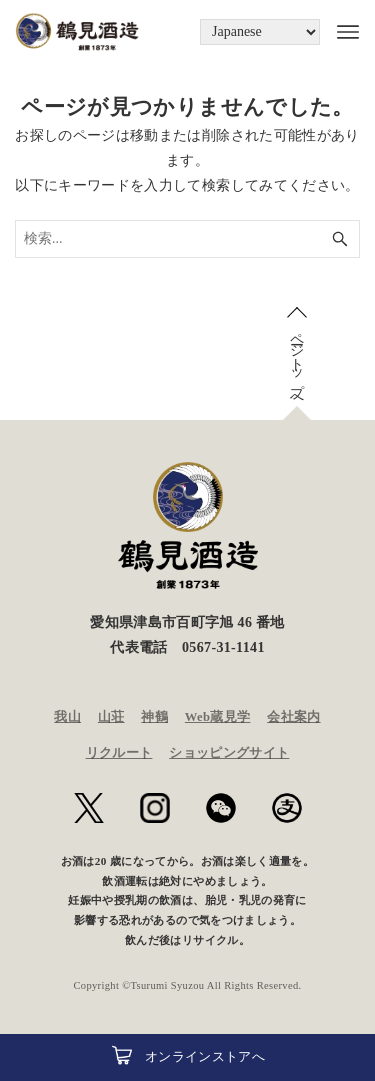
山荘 (111, 717)
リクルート (119, 753)
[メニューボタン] (340, 32)
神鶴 (154, 717)
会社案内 (293, 717)
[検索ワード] (187, 239)
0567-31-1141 (223, 647)
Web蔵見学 (218, 717)
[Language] (260, 32)
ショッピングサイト (229, 753)
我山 (67, 717)
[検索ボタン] (340, 239)
